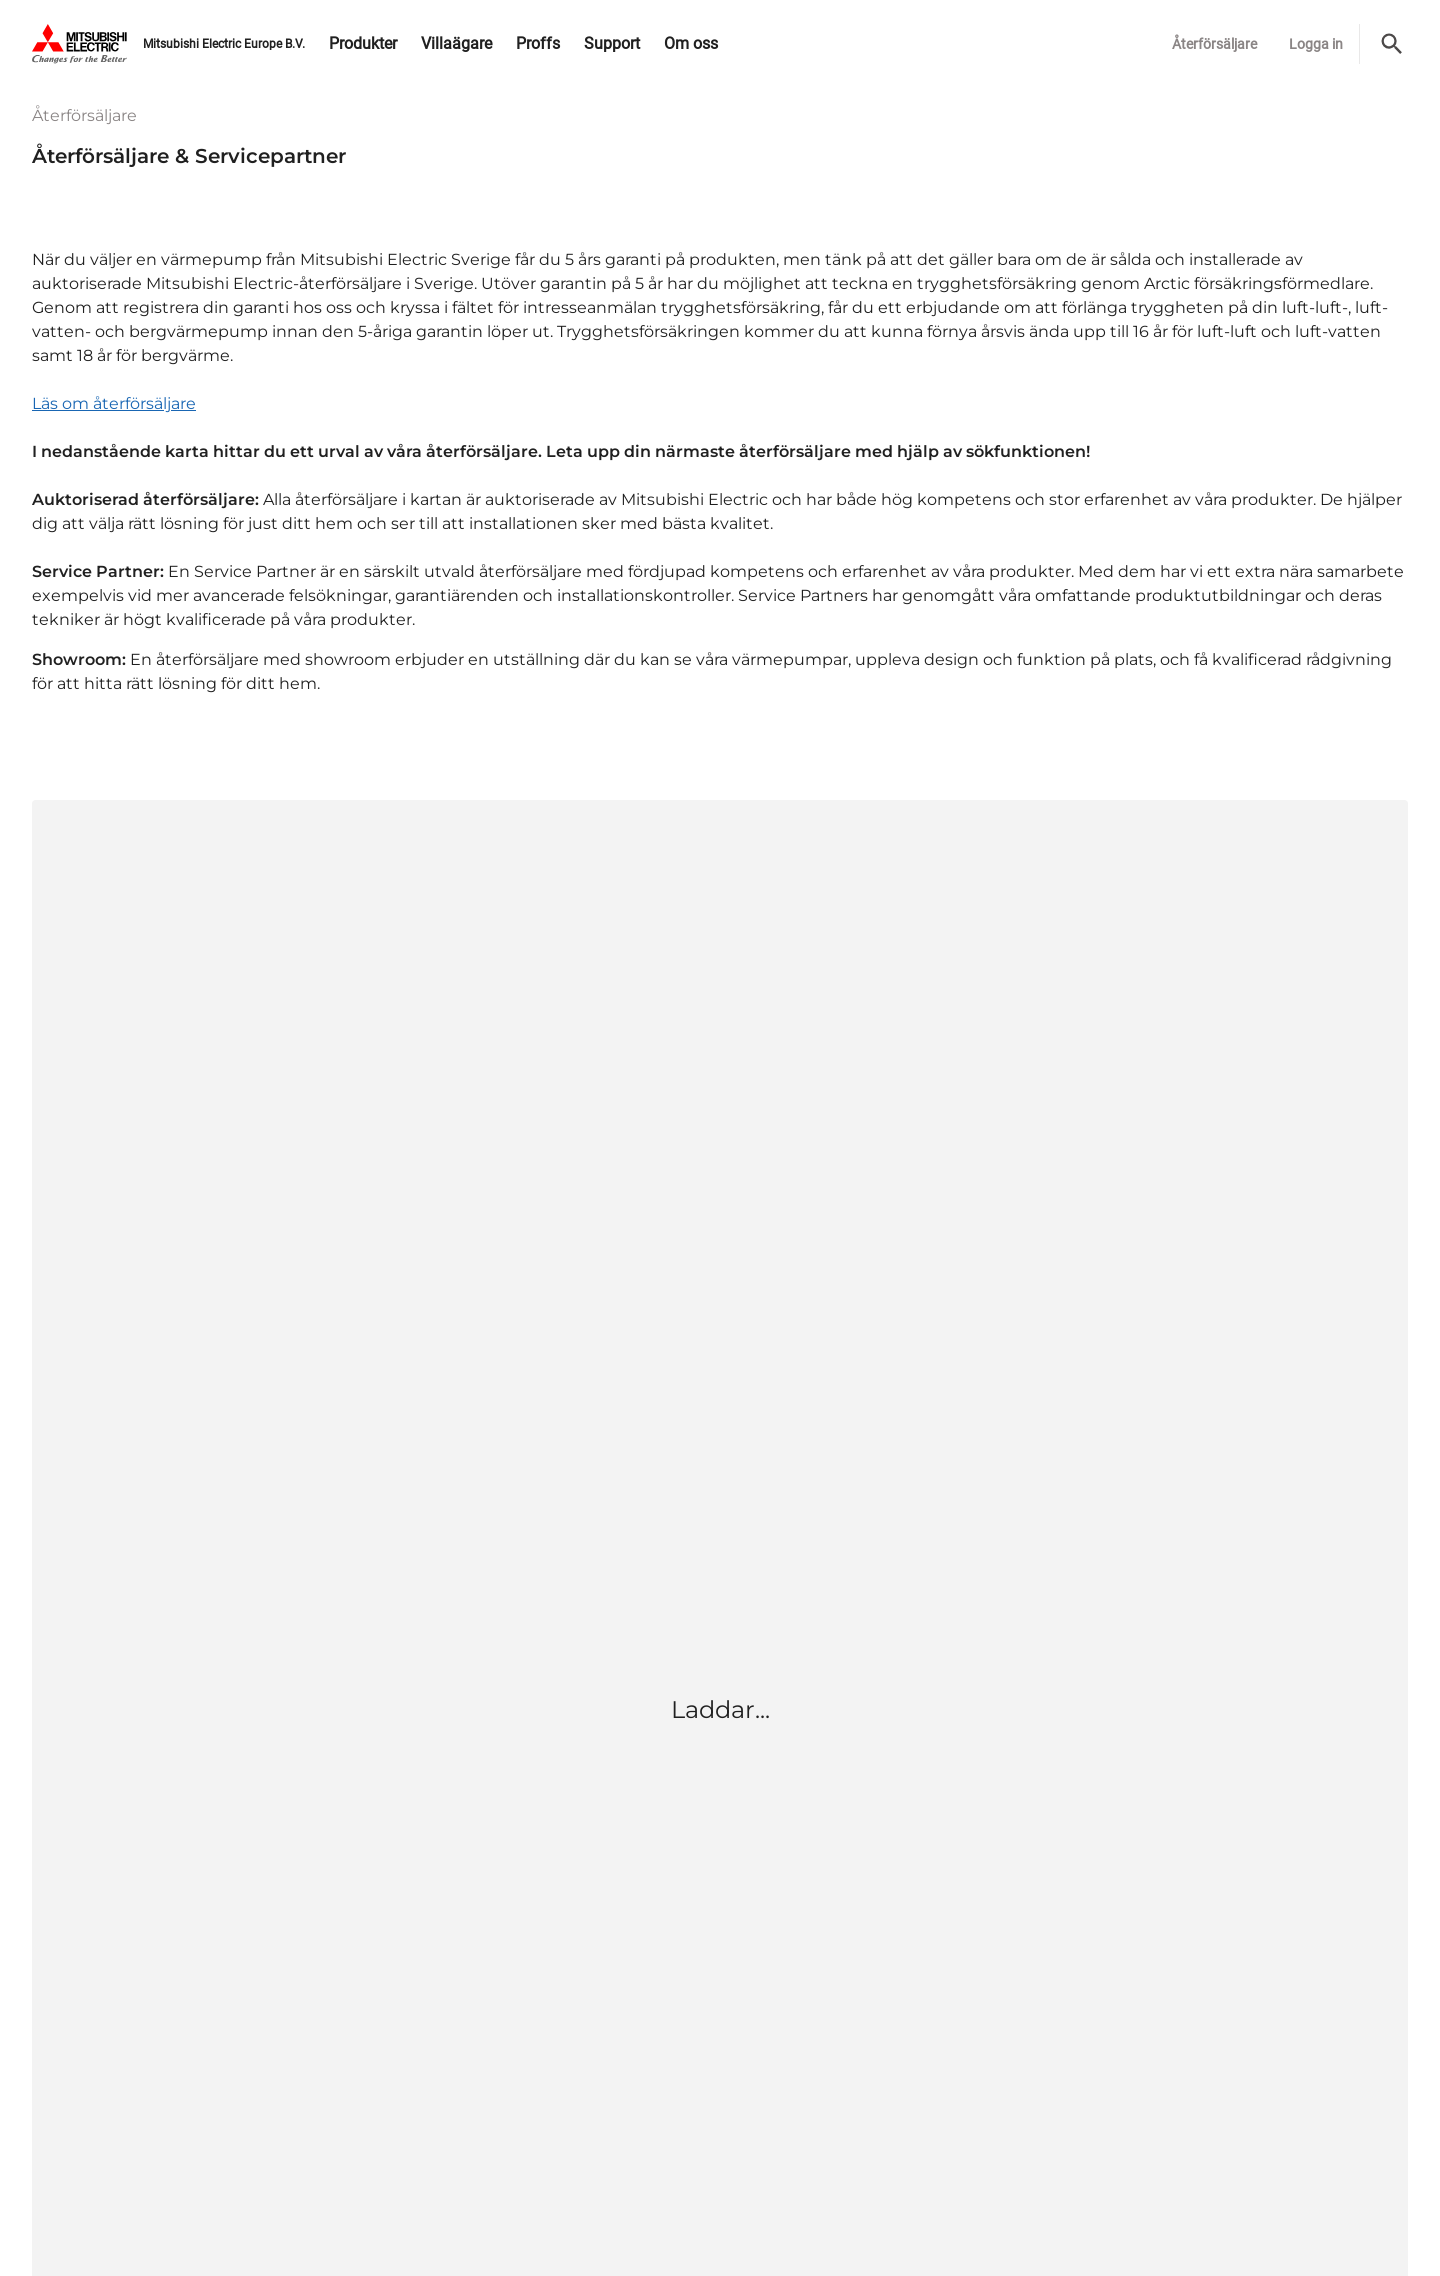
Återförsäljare (1214, 44)
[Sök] (1392, 44)
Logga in (1316, 44)
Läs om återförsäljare (114, 403)
